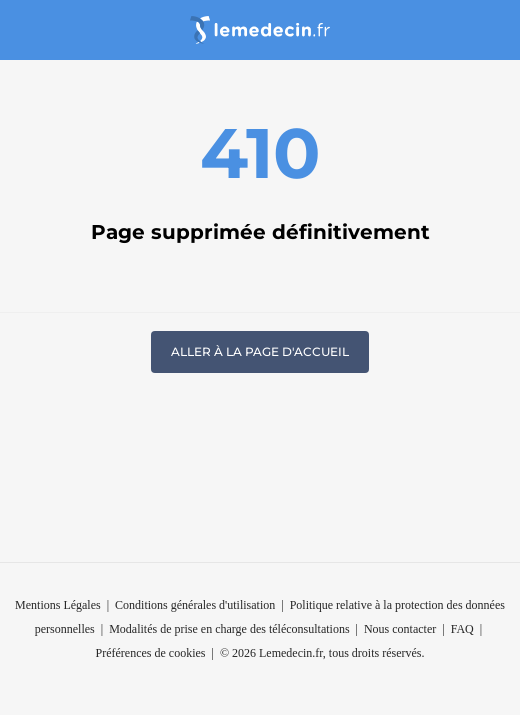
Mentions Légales (58, 605)
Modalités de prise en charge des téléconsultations (229, 629)
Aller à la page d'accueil (260, 351)
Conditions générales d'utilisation (195, 605)
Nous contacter (400, 629)
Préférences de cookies (151, 653)
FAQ (462, 629)
